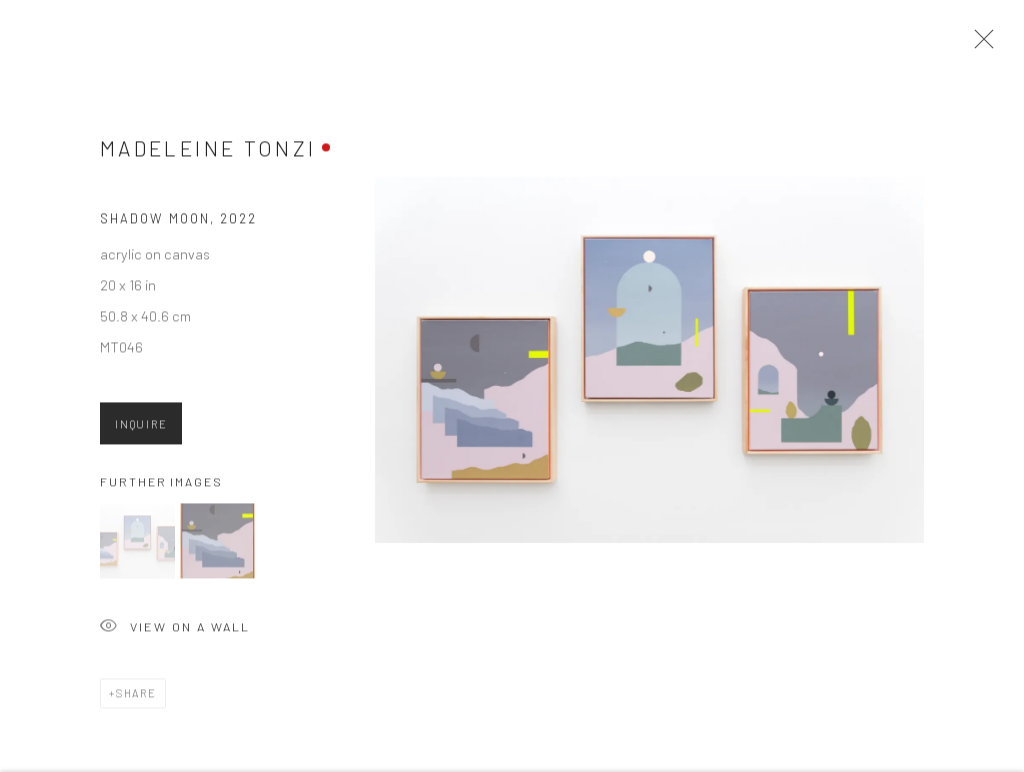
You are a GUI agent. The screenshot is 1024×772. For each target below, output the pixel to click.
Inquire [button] (141, 428)
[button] (137, 546)
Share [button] (136, 698)
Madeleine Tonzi (208, 153)
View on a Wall (175, 633)
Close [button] (979, 45)
